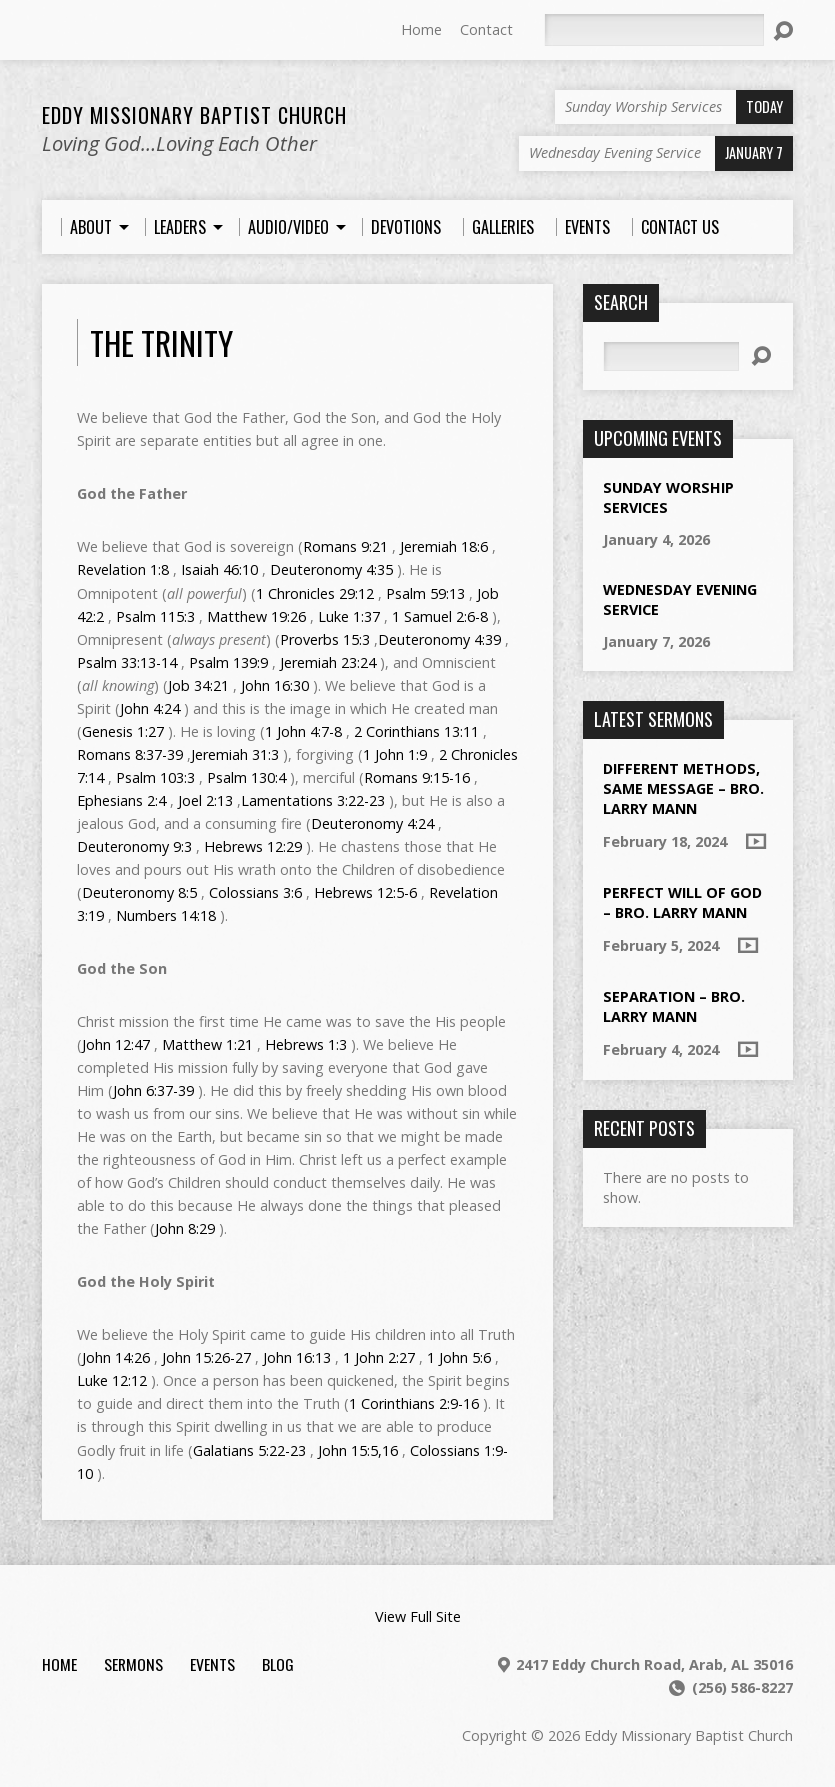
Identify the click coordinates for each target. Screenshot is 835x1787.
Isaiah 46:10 (219, 569)
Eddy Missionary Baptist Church (194, 115)
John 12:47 (116, 1044)
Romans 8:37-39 (130, 754)
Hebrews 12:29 (253, 846)
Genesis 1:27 (123, 731)
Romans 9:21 (345, 546)
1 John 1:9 (395, 754)
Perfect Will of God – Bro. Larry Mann (682, 902)
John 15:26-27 (206, 1357)
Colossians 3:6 (255, 892)
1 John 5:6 (459, 1357)
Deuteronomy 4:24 (372, 823)
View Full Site (418, 1616)
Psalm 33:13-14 (127, 662)
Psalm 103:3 (155, 777)
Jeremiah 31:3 (235, 754)
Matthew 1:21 (207, 1044)
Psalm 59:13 (425, 593)
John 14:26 (116, 1357)
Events (212, 1664)
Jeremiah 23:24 (328, 662)
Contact (486, 29)
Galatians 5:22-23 (249, 1450)
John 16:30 (275, 685)
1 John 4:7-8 (303, 731)
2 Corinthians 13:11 (416, 731)
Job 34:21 (198, 685)
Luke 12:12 (112, 1380)
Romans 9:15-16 (417, 777)
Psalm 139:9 (228, 662)
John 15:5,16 (358, 1450)
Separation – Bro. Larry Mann (674, 1006)
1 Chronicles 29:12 (315, 593)
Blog (278, 1664)
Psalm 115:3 (155, 616)
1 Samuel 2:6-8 (440, 616)
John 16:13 (297, 1357)
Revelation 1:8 (123, 569)
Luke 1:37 (349, 616)
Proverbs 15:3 (325, 639)
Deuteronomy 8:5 (139, 892)
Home (421, 29)
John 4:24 (150, 708)
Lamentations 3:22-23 (313, 800)
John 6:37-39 (153, 1090)
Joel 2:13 (205, 800)
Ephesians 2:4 (121, 800)
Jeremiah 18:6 (444, 546)
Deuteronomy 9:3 (134, 846)
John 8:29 (185, 1228)
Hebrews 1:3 (306, 1044)
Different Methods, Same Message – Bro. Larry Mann (683, 788)
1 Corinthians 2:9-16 (414, 1403)
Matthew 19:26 (256, 616)
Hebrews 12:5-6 (365, 892)
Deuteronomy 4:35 (331, 569)
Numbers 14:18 (166, 915)
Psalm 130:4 (246, 777)
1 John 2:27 (379, 1357)
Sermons (133, 1664)
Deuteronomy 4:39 (439, 639)
